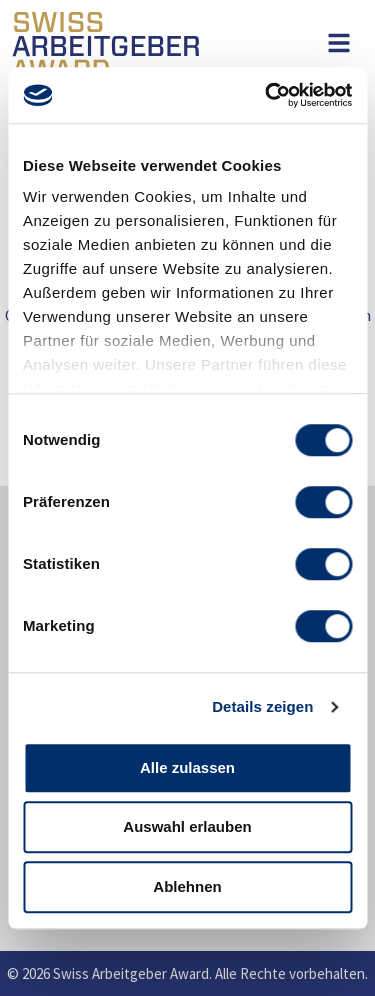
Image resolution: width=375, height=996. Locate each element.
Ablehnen (187, 886)
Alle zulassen (187, 767)
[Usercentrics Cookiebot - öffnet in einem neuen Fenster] (267, 95)
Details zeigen (262, 706)
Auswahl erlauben (187, 826)
